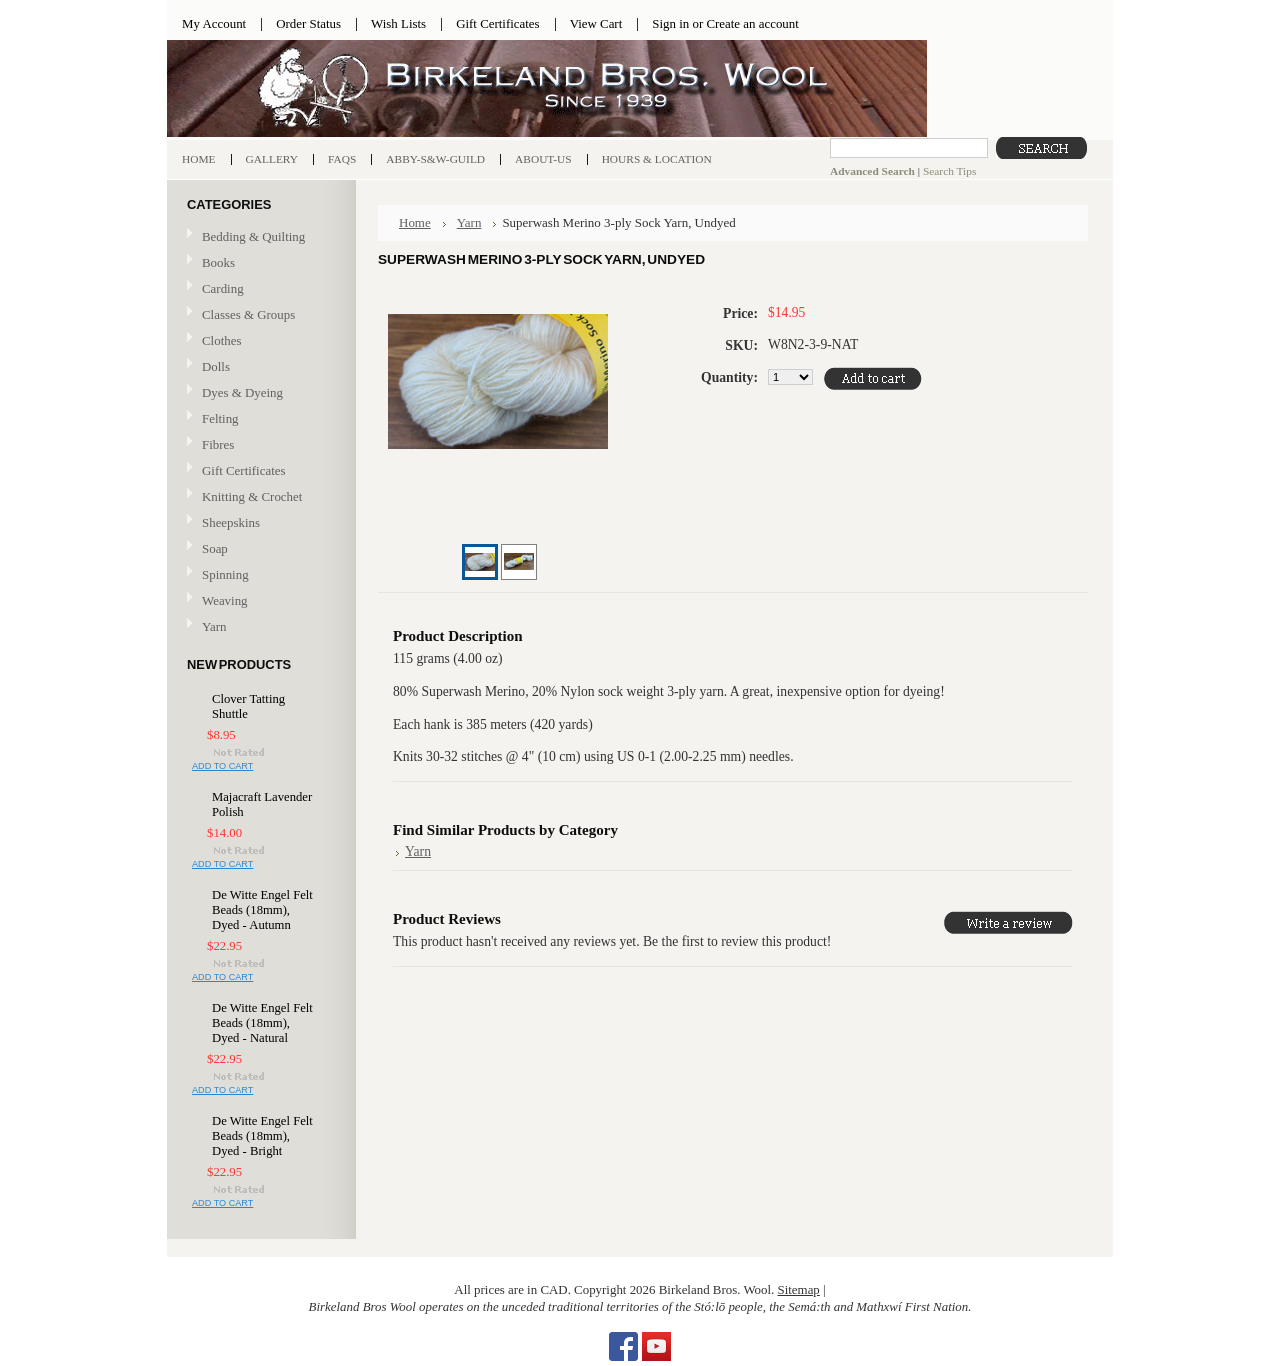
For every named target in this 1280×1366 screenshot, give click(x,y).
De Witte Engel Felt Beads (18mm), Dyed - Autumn (262, 910)
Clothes (221, 340)
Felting (259, 419)
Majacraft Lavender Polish (262, 804)
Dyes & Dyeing (259, 393)
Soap (215, 548)
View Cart (596, 23)
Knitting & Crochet (259, 497)
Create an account (752, 23)
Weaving (259, 601)
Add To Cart (222, 766)
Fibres (259, 445)
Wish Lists (398, 23)
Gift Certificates (498, 23)
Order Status (308, 23)
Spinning (259, 575)
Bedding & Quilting (259, 237)
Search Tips (949, 171)
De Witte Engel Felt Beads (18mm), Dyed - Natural (262, 1023)
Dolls (259, 367)
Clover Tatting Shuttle (248, 706)
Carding (259, 289)
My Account (214, 23)
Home (415, 222)
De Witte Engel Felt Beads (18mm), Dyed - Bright (262, 1136)
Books (259, 263)
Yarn (259, 627)
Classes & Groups (259, 315)
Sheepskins (231, 522)
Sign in (670, 23)
